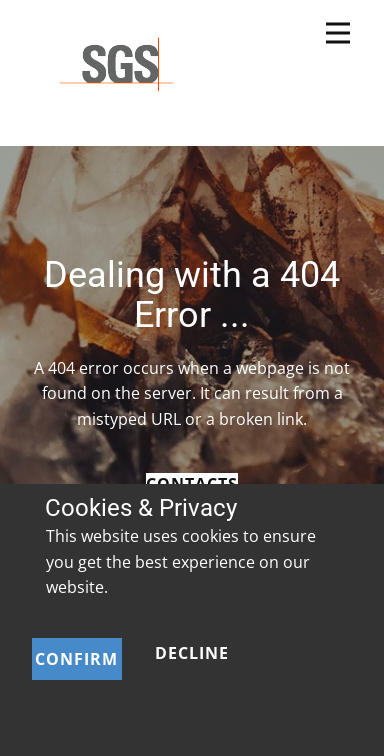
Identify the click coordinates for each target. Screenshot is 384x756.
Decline (192, 653)
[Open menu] (338, 33)
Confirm (76, 659)
